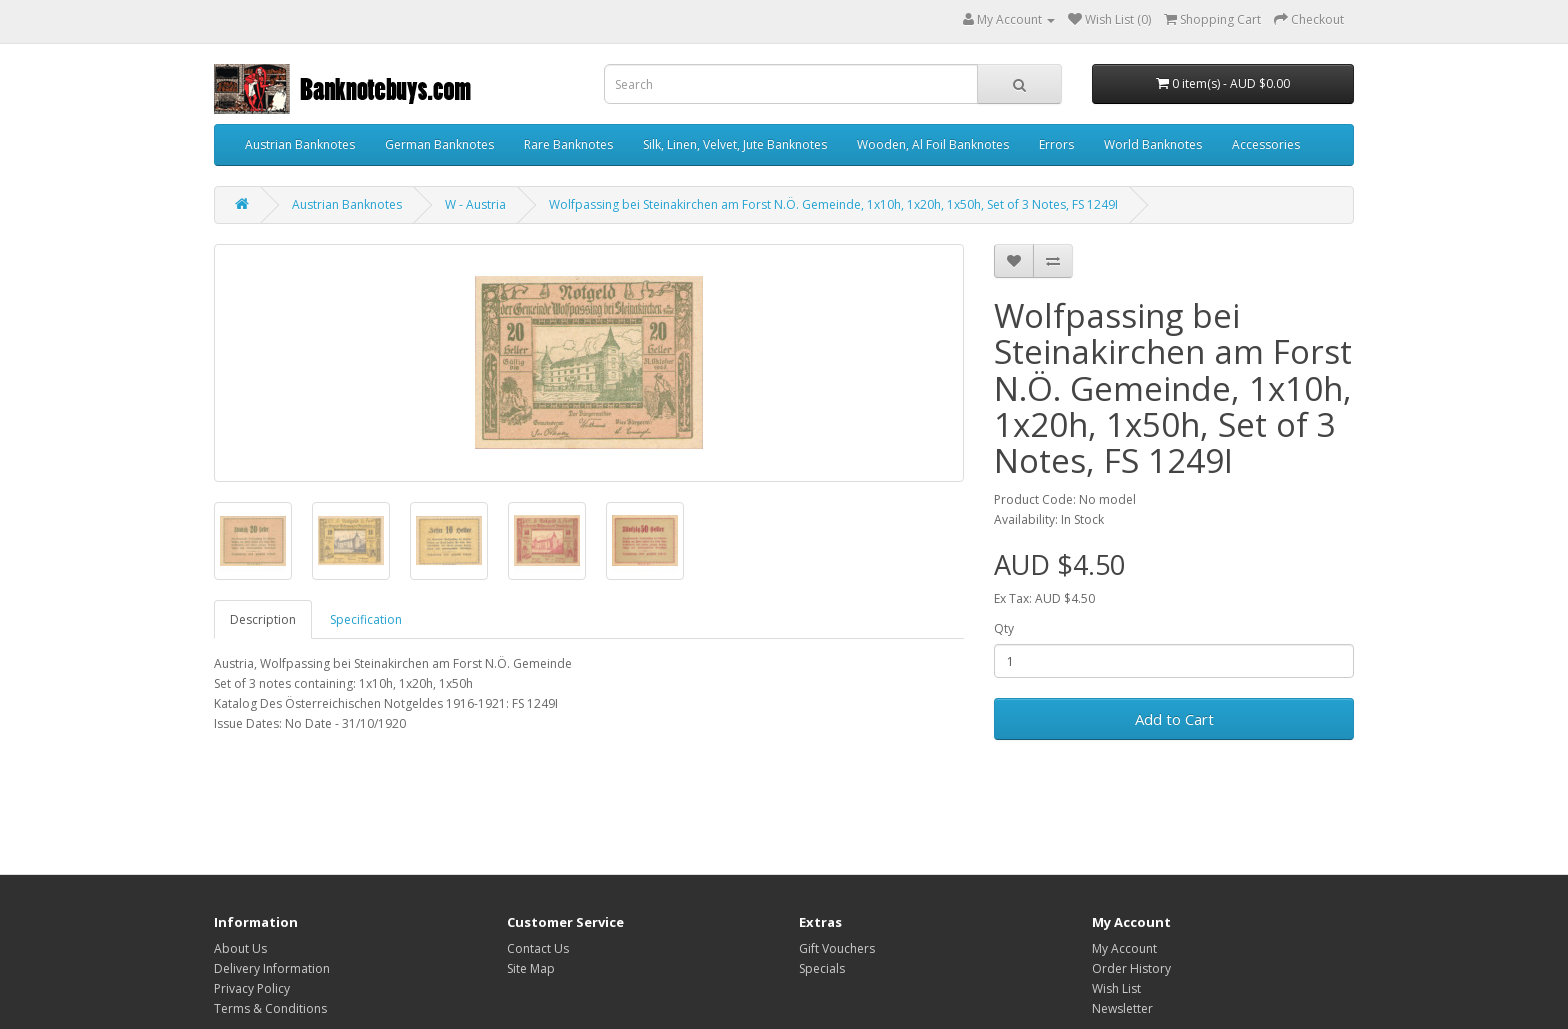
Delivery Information (272, 968)
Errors (1056, 144)
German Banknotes (439, 144)
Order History (1131, 968)
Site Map (531, 968)
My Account (1124, 948)
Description (263, 619)
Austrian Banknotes (300, 144)
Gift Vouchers (837, 948)
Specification (366, 619)
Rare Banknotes (568, 144)
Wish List (1116, 988)
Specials (822, 968)
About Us (240, 948)
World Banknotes (1153, 144)
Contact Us (538, 948)
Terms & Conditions (270, 1008)
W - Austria (475, 204)
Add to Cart (1174, 719)
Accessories (1266, 144)
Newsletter (1122, 1008)
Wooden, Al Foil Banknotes (933, 144)
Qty (1004, 628)
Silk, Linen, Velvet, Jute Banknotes (735, 144)
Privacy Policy (252, 988)
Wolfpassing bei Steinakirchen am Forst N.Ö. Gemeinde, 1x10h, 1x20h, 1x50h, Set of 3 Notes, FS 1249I (833, 204)
